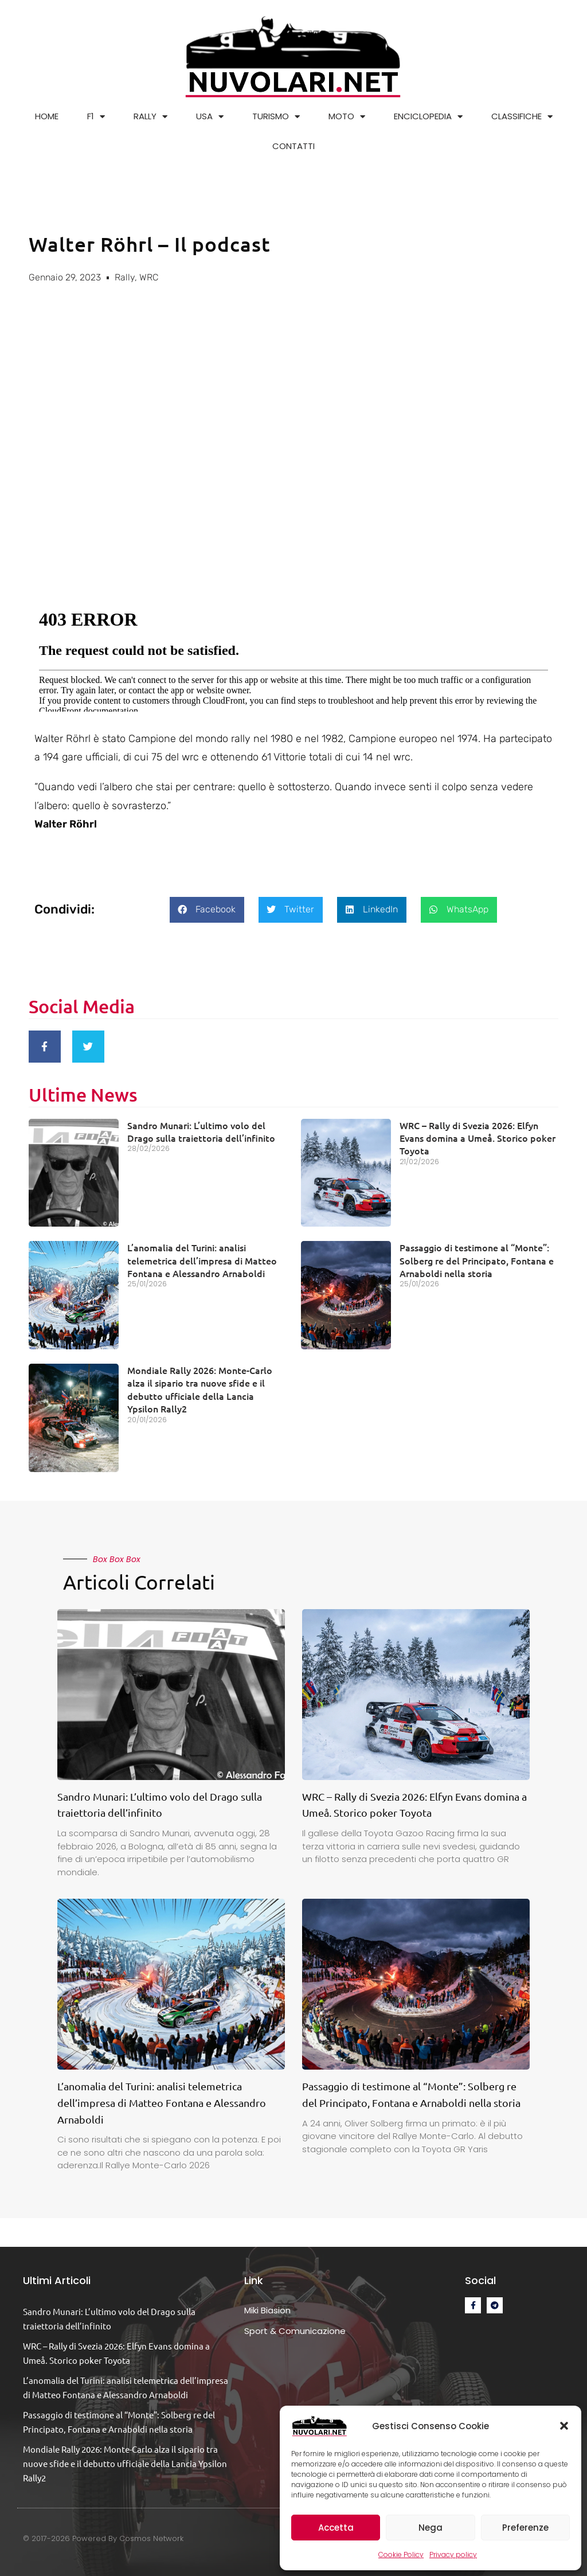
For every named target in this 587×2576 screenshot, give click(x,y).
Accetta (336, 2528)
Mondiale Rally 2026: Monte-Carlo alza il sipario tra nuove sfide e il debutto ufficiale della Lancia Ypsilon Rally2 (199, 1384)
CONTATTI (293, 146)
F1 (96, 117)
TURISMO (276, 117)
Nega (430, 2528)
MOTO (346, 117)
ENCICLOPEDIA (428, 117)
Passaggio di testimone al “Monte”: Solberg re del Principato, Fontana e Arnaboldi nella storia (477, 1255)
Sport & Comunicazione (295, 2326)
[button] (564, 2425)
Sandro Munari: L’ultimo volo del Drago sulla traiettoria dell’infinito (201, 1126)
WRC (148, 277)
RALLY (150, 117)
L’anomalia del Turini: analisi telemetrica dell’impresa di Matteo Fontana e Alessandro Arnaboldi (202, 1255)
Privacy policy (453, 2554)
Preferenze (525, 2528)
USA (210, 117)
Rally (125, 277)
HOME (46, 116)
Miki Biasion (267, 2306)
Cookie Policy (401, 2554)
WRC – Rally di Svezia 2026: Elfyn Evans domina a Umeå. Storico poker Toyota (477, 1133)
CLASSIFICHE (522, 117)
